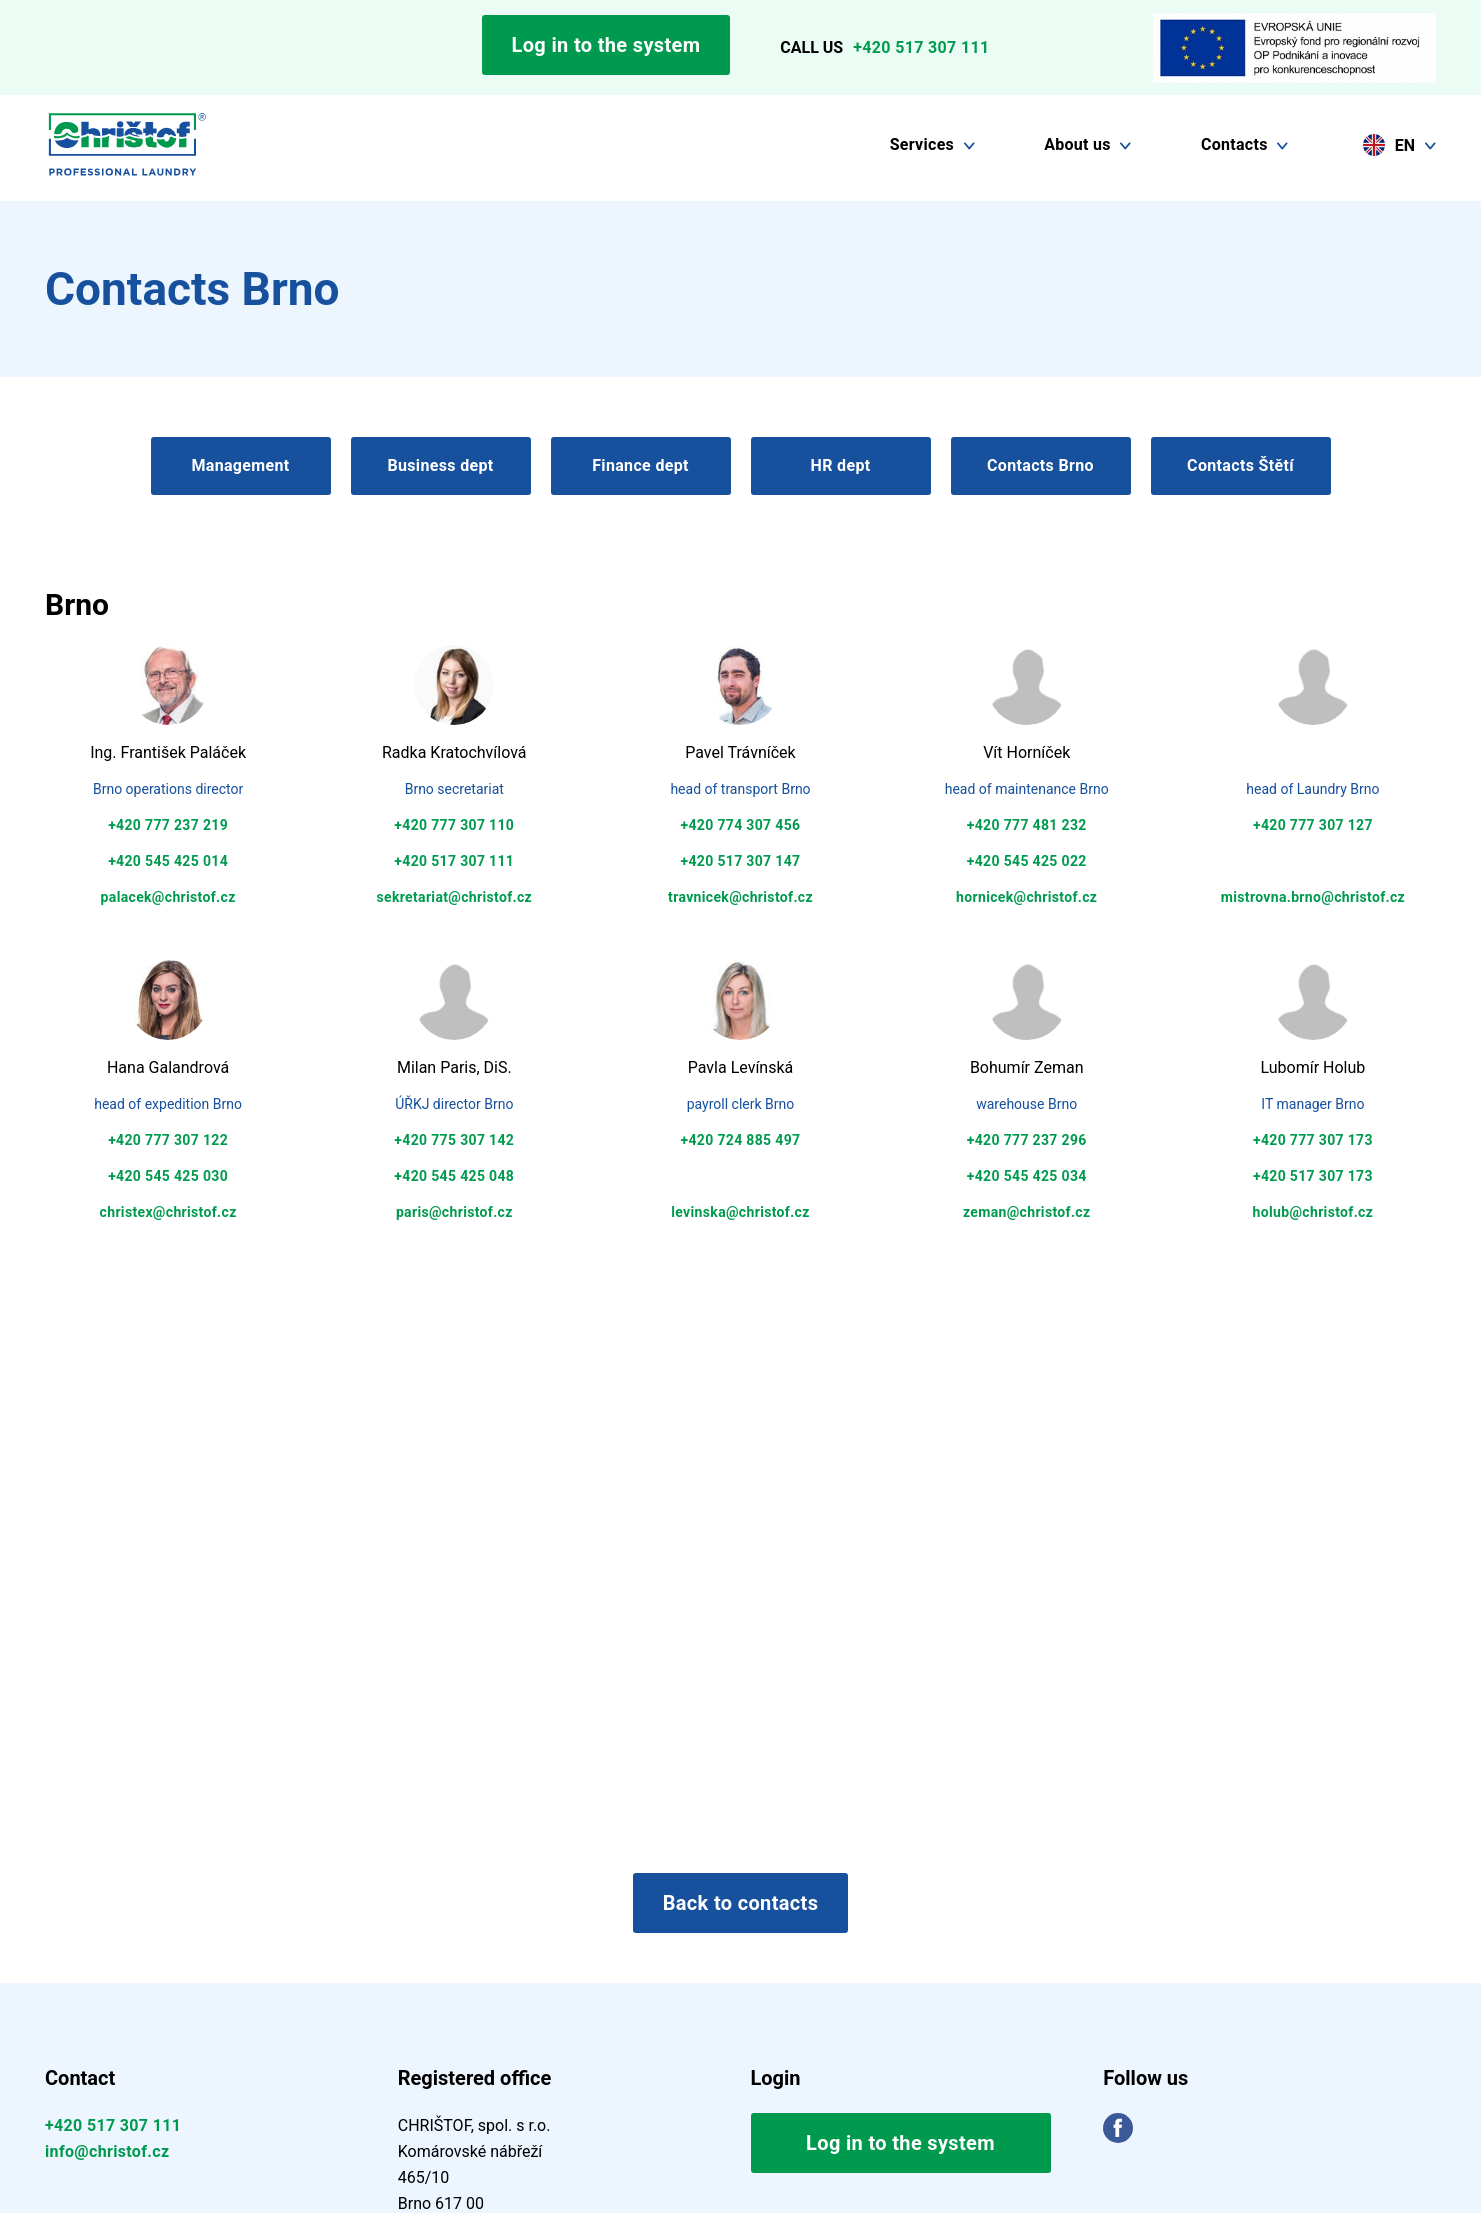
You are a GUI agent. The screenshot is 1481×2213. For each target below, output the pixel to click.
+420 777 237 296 (1027, 1140)
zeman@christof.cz (1026, 1212)
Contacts (1234, 144)
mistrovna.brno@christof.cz (1313, 897)
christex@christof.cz (168, 1212)
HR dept (841, 465)
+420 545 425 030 (168, 1176)
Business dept (440, 465)
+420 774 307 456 (741, 825)
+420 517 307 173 (1313, 1176)
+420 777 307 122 (168, 1140)
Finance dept (640, 465)
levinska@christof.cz (740, 1212)
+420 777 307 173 (1313, 1140)
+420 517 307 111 (921, 47)
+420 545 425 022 (1027, 861)
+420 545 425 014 (168, 861)
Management (240, 465)
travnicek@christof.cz (740, 897)
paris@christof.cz (454, 1212)
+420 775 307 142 (454, 1140)
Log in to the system (606, 45)
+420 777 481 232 (1027, 825)
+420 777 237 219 (168, 825)
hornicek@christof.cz (1026, 897)
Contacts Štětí (1240, 465)
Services (922, 144)
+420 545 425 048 (454, 1176)
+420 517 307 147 (741, 861)
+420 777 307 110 (454, 825)
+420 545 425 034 (1027, 1176)
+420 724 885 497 (741, 1140)
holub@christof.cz (1313, 1212)
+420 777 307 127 (1313, 825)
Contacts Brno (1040, 465)
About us (1077, 144)
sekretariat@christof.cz (455, 897)
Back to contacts (741, 1903)
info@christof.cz (107, 2151)
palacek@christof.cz (168, 897)
